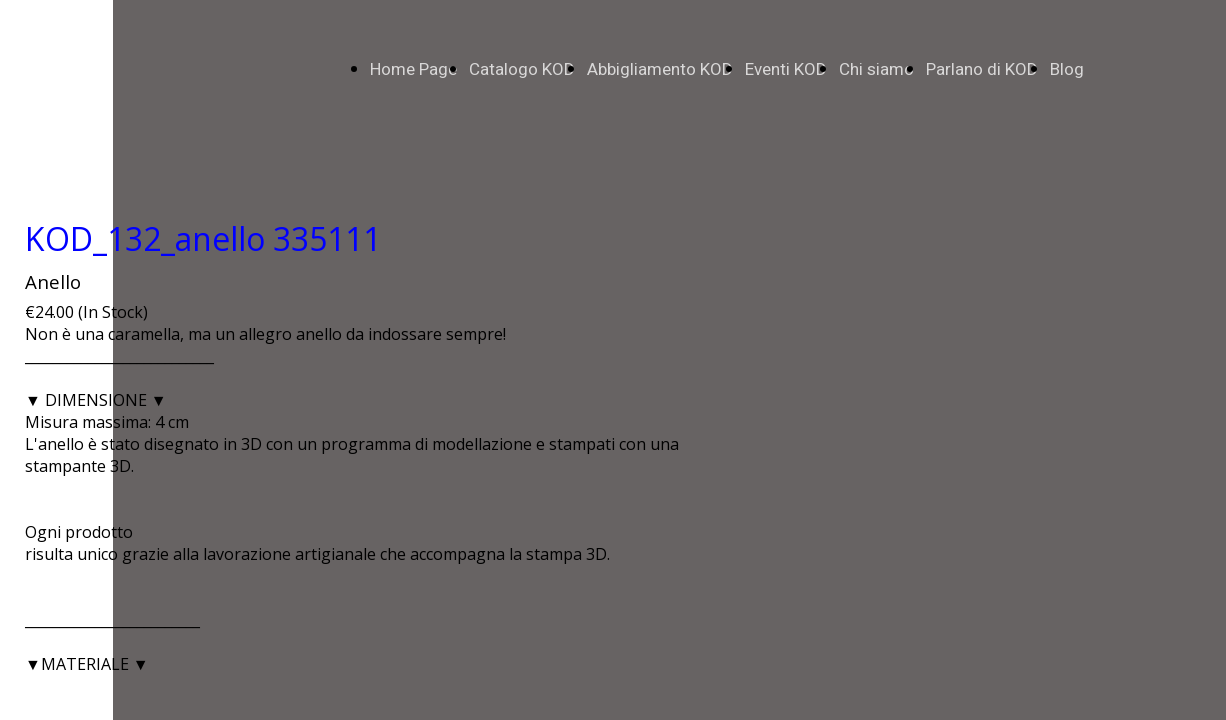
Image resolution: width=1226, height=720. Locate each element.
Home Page (413, 69)
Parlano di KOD (982, 69)
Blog (1067, 69)
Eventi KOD (786, 69)
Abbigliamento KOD (660, 69)
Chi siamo (876, 69)
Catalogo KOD (522, 69)
